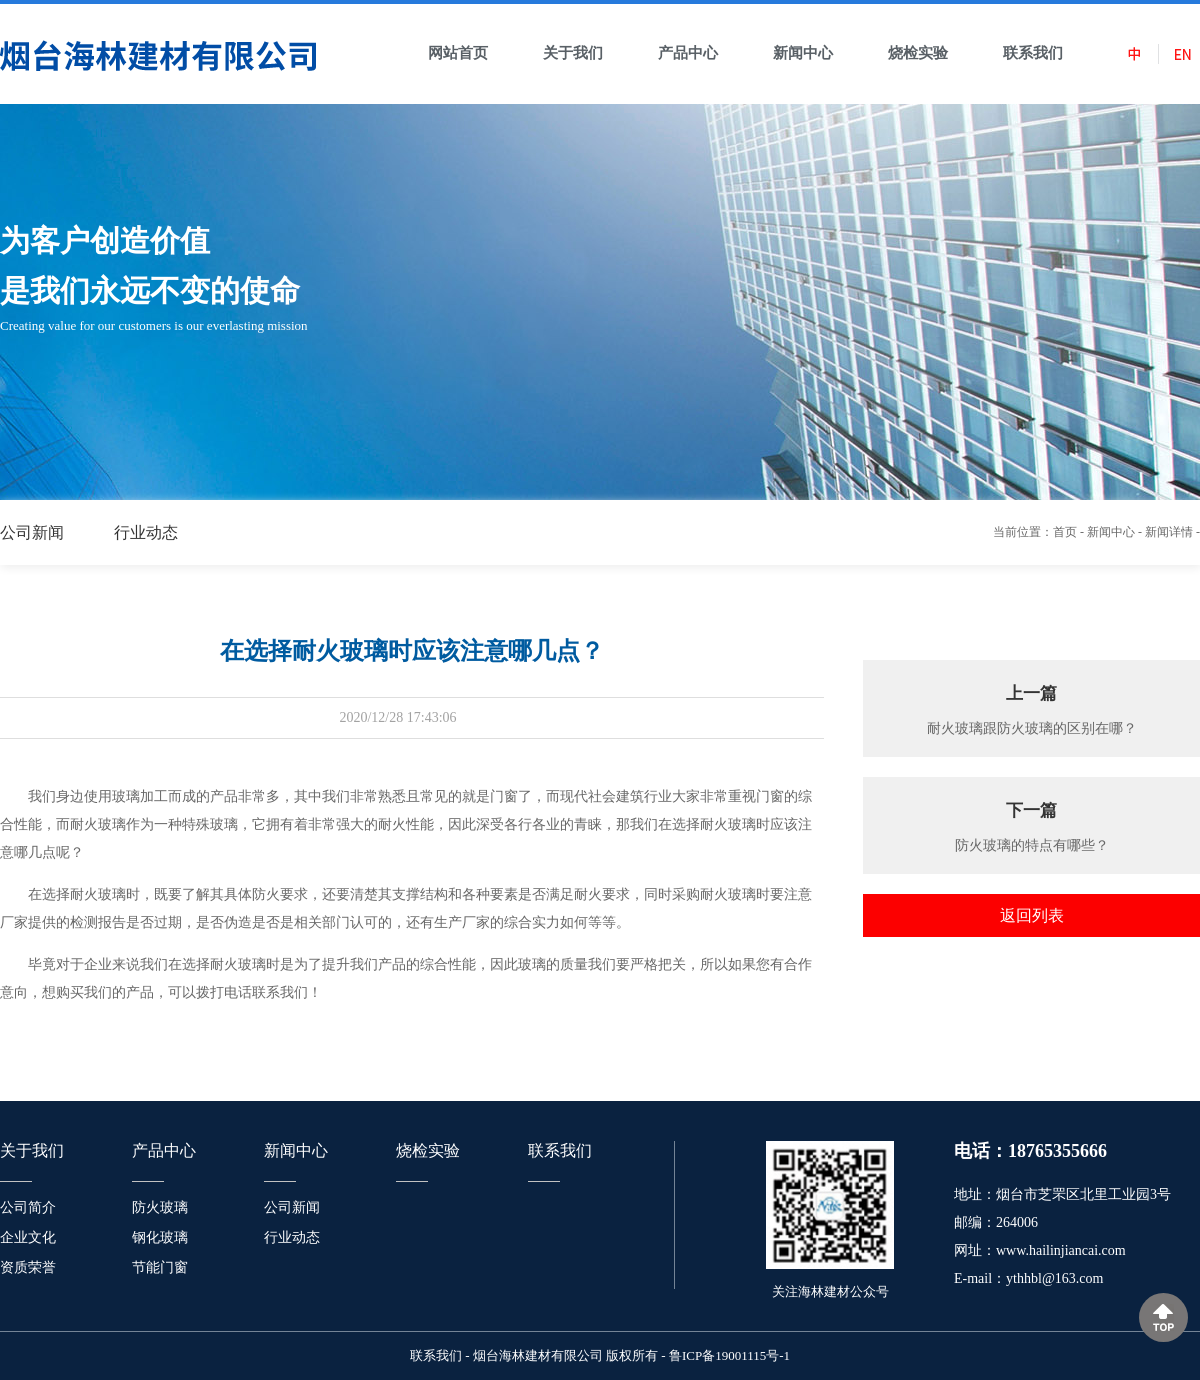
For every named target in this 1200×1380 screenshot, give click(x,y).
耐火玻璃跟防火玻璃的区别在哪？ (1032, 728)
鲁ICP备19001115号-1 (729, 1355)
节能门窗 (160, 1267)
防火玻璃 (160, 1207)
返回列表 (1032, 915)
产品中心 (164, 1150)
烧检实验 (428, 1150)
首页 (1065, 532)
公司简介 (28, 1207)
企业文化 (28, 1237)
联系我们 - (440, 1355)
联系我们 (560, 1150)
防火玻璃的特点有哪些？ (1032, 845)
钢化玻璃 (160, 1237)
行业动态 (146, 532)
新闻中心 (1111, 532)
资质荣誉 (28, 1267)
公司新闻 (32, 532)
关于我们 (32, 1150)
